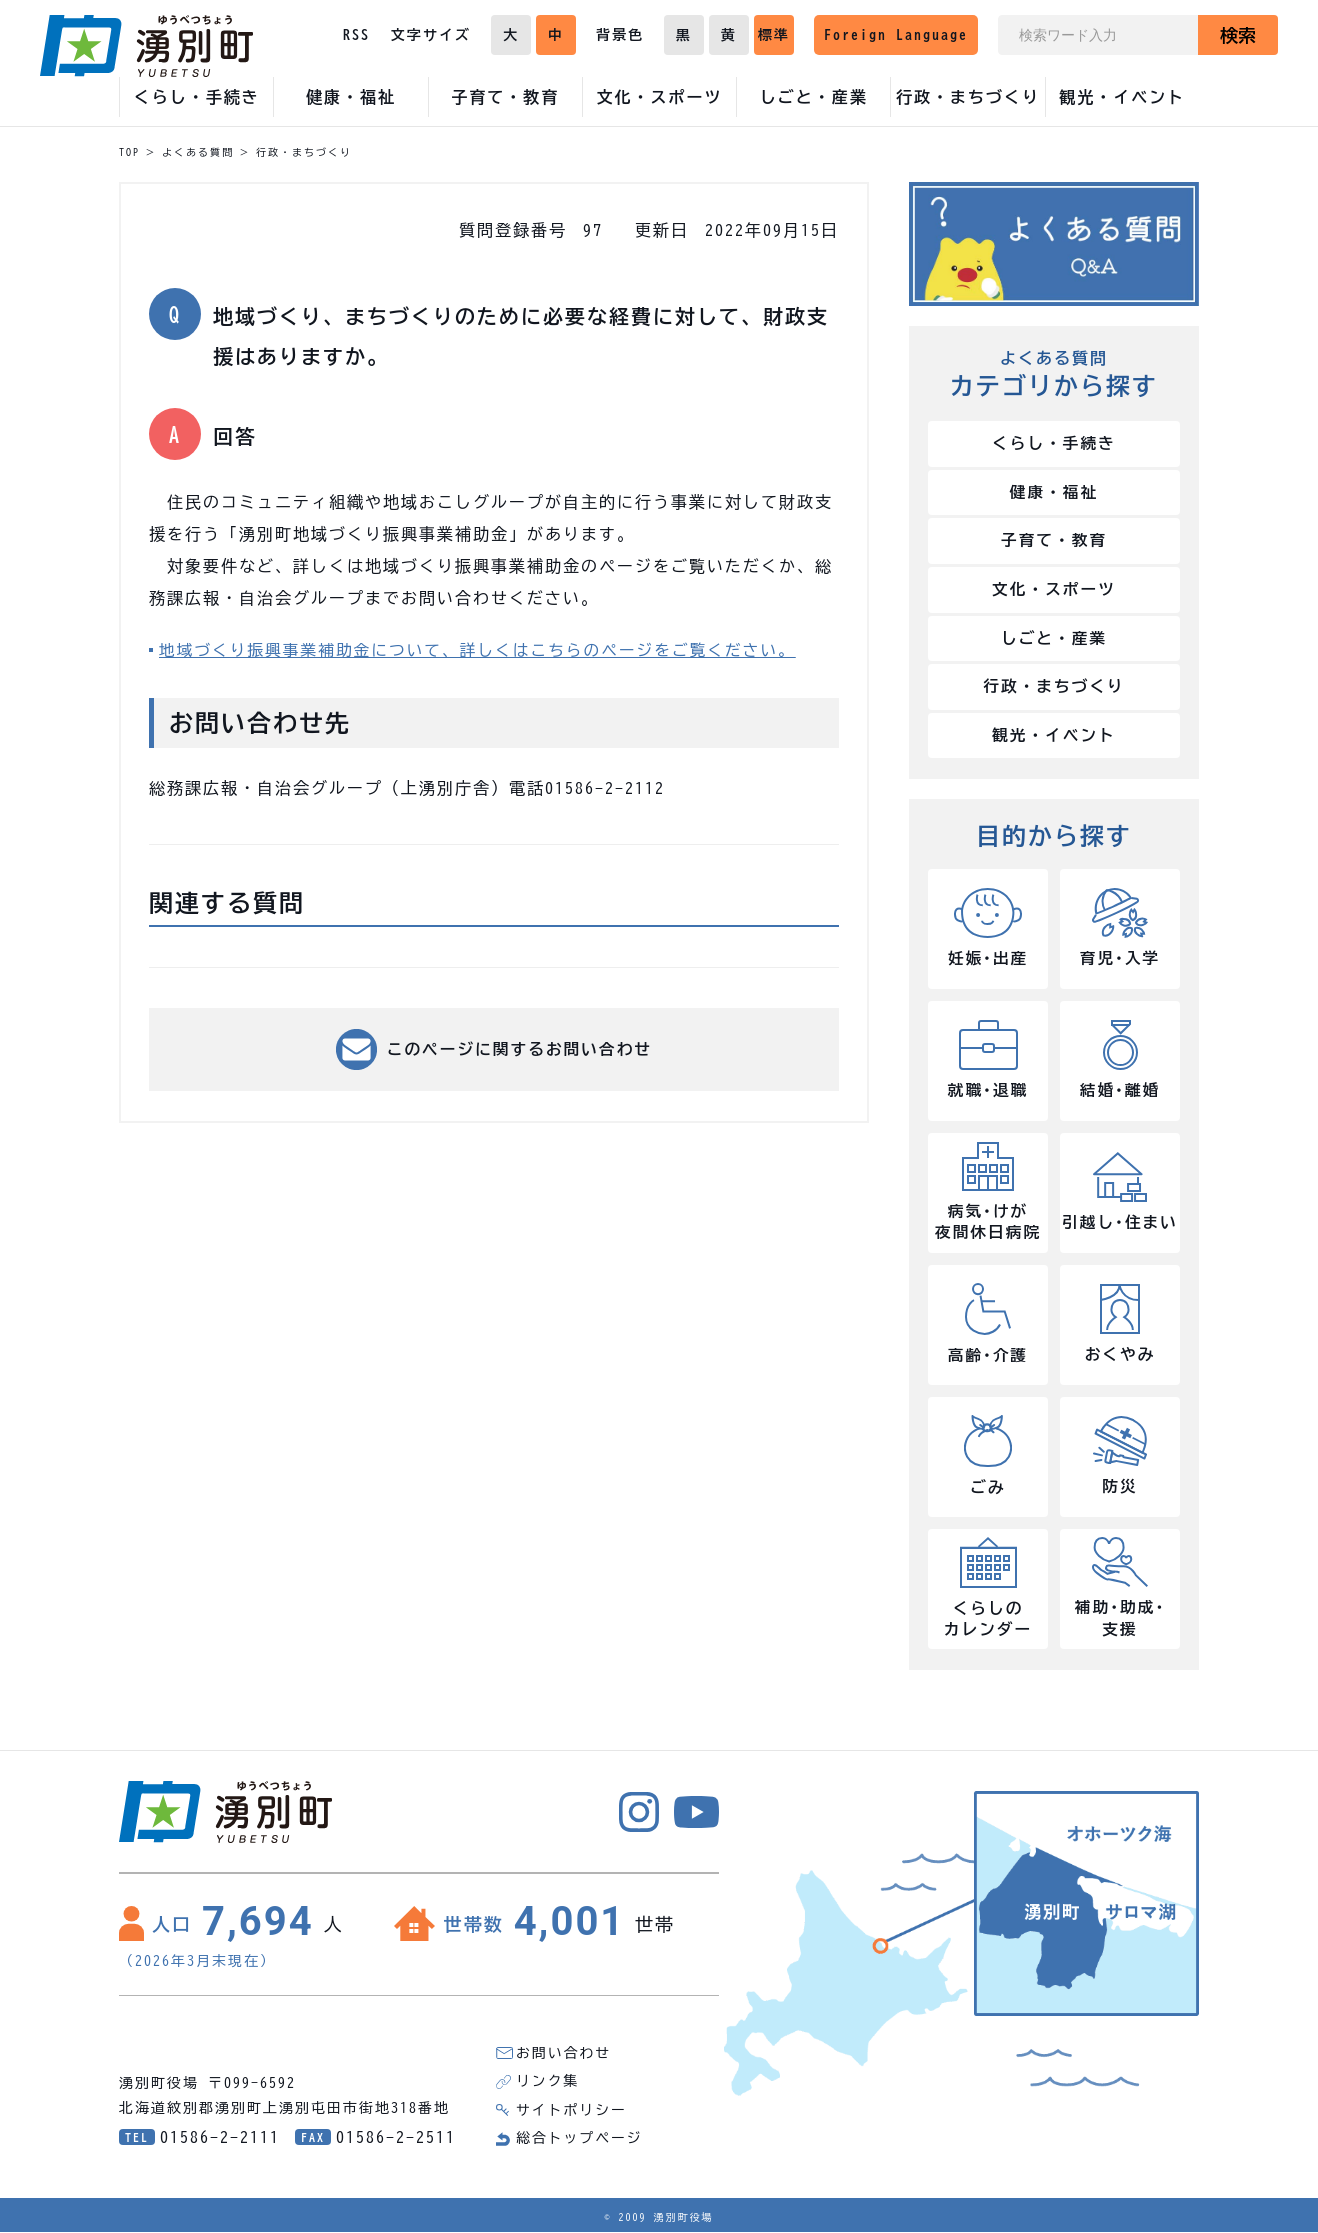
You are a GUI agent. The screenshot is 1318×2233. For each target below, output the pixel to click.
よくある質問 (198, 152)
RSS (356, 35)
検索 (1238, 35)
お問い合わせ (564, 2056)
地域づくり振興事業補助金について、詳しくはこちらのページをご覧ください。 (483, 650)
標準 (774, 35)
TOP (129, 152)
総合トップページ (580, 2140)
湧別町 (146, 46)
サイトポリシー (572, 2112)
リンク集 (548, 2084)
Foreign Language (896, 35)
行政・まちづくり (304, 152)
